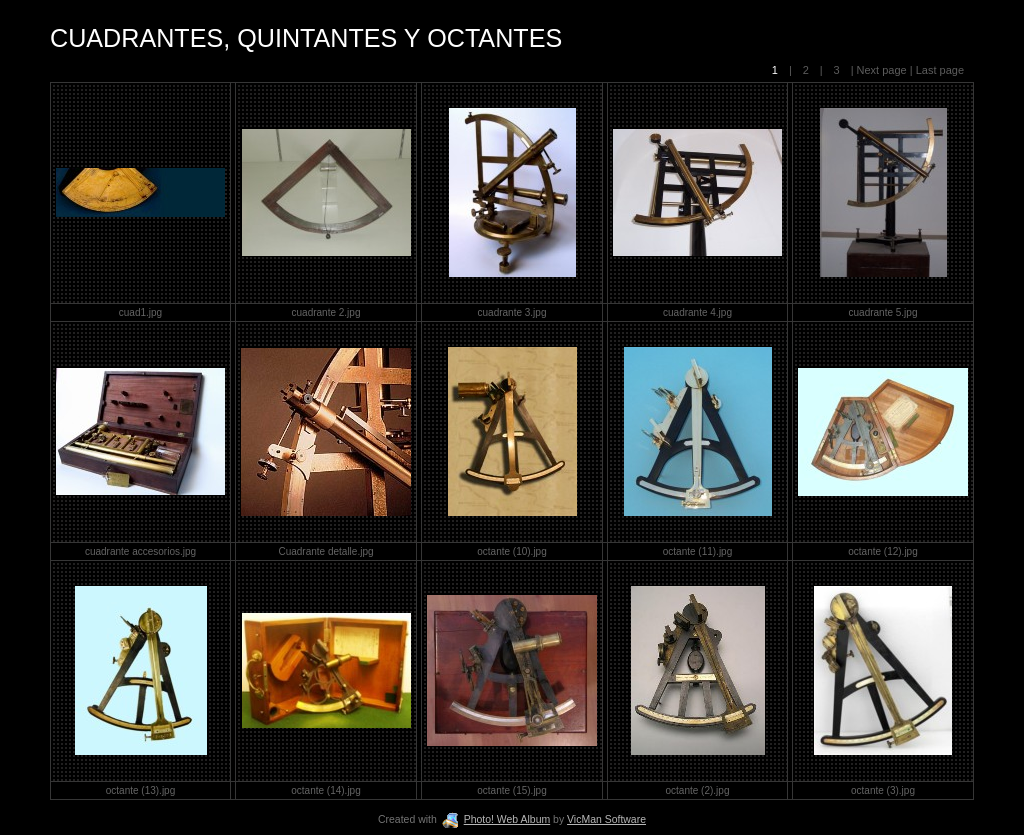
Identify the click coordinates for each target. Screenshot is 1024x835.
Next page (882, 70)
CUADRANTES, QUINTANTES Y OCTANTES (306, 38)
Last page (938, 70)
